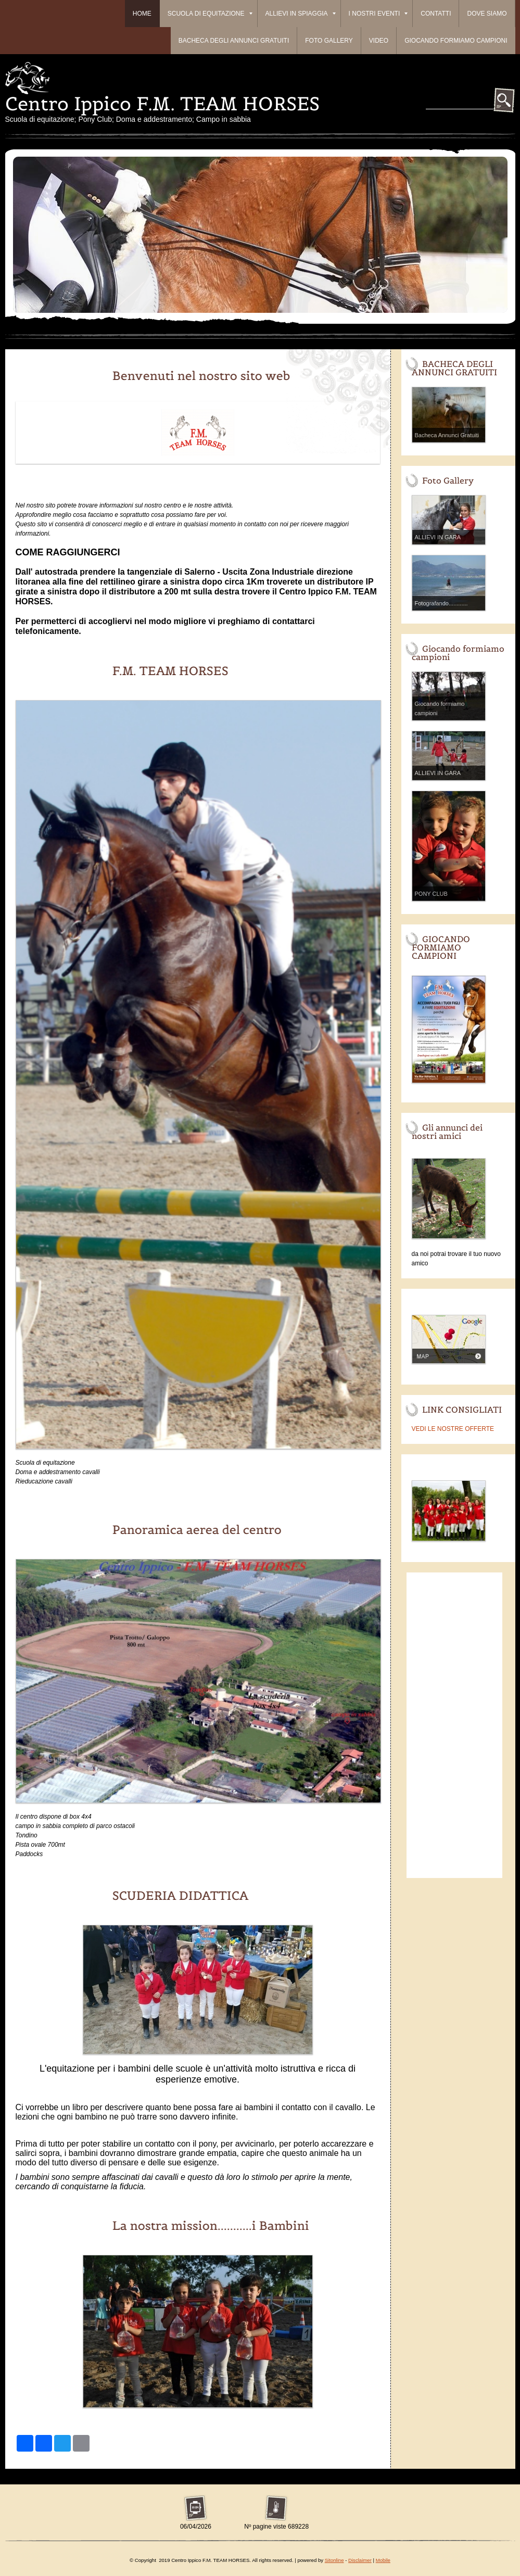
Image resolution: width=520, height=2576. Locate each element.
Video (378, 40)
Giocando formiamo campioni (455, 40)
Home (142, 13)
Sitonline (334, 2560)
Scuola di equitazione (210, 13)
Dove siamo (486, 13)
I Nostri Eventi (378, 13)
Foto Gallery (329, 40)
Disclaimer (360, 2560)
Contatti (436, 13)
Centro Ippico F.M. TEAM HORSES (162, 104)
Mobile (383, 2560)
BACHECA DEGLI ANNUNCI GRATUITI (234, 40)
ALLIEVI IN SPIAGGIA (300, 13)
